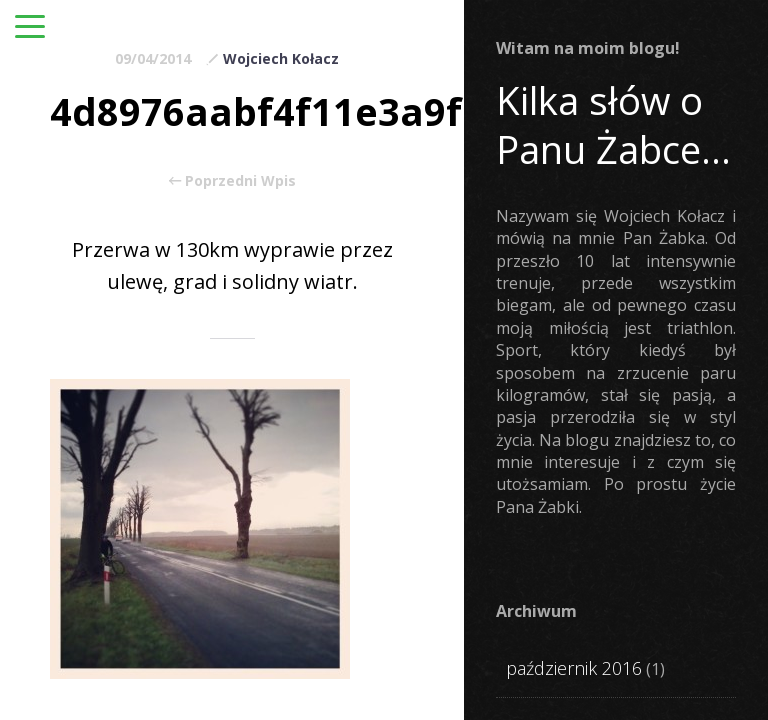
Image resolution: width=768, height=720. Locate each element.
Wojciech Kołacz (281, 58)
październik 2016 (574, 668)
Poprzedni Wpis (232, 181)
